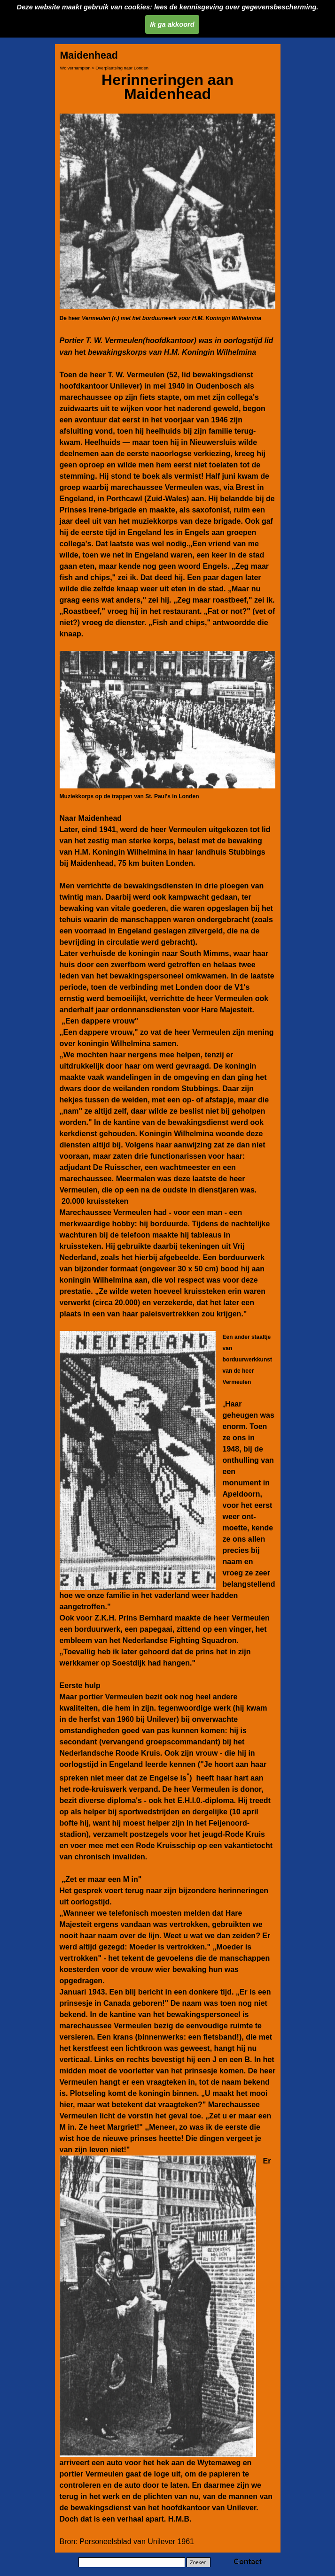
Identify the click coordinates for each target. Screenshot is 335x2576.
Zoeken (198, 2562)
